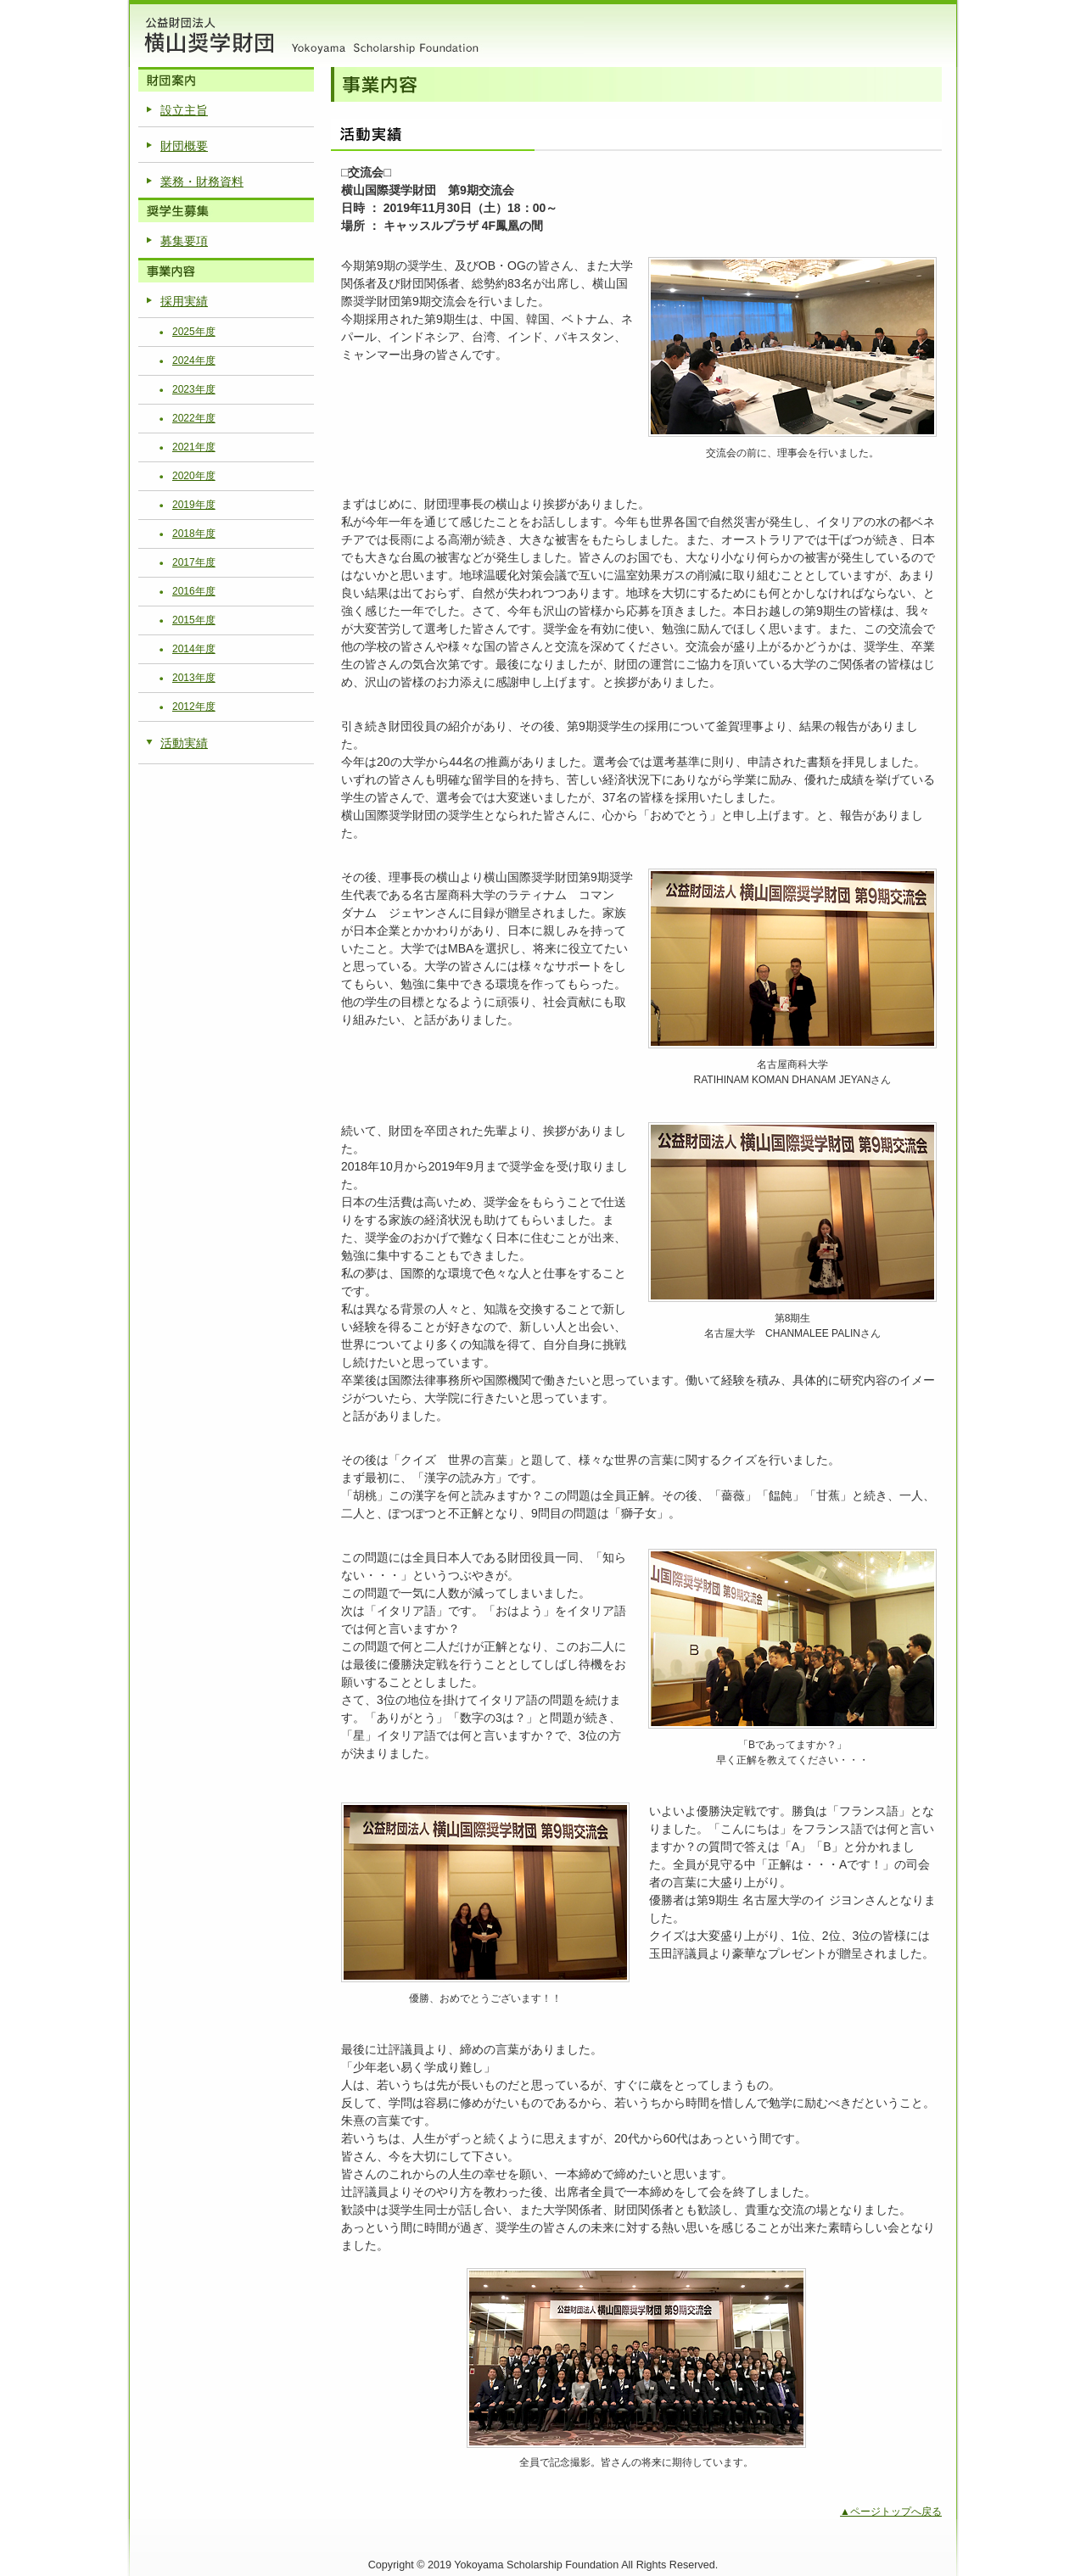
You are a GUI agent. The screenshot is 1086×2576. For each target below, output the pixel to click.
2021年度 (194, 447)
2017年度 (194, 562)
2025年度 (194, 332)
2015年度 (194, 620)
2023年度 (194, 389)
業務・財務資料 (202, 181)
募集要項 (184, 241)
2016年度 (194, 591)
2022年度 (194, 418)
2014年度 (194, 649)
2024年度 (194, 360)
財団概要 (184, 146)
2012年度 (194, 706)
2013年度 (194, 678)
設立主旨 (184, 110)
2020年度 (194, 476)
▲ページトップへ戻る (891, 2511)
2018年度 (194, 533)
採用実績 (184, 301)
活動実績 (184, 743)
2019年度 (194, 505)
